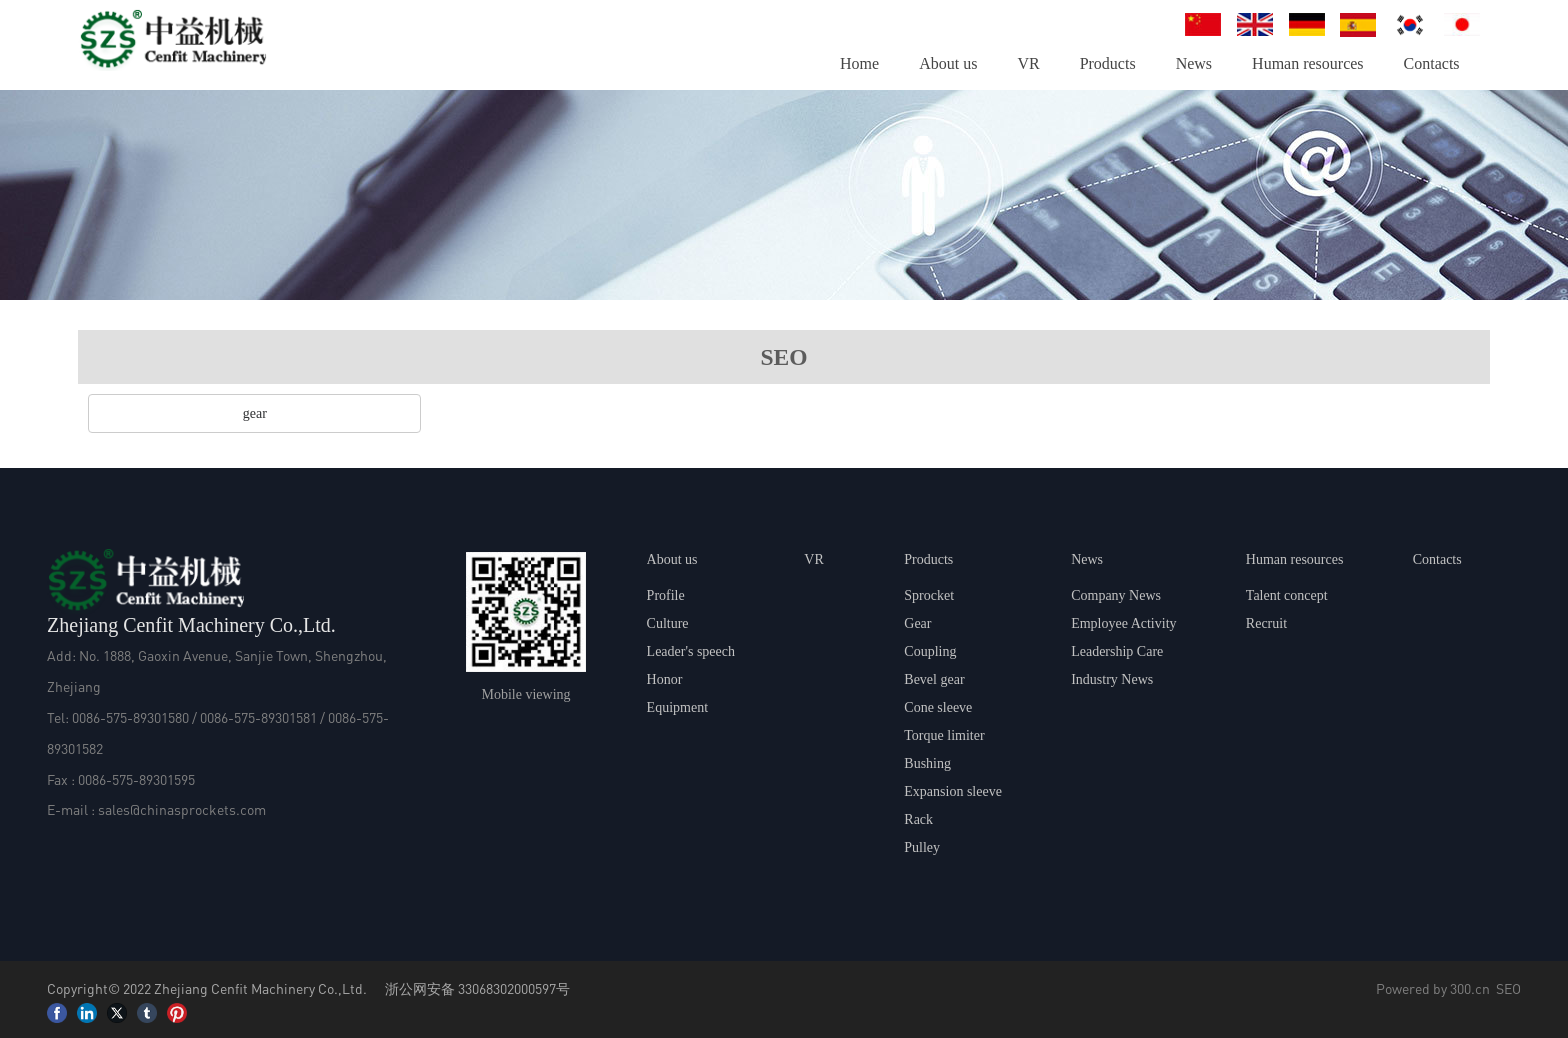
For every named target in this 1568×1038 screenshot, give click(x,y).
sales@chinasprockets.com (182, 809)
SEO (1508, 988)
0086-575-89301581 (258, 717)
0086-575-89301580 (130, 717)
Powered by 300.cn (1433, 988)
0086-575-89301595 (136, 779)
